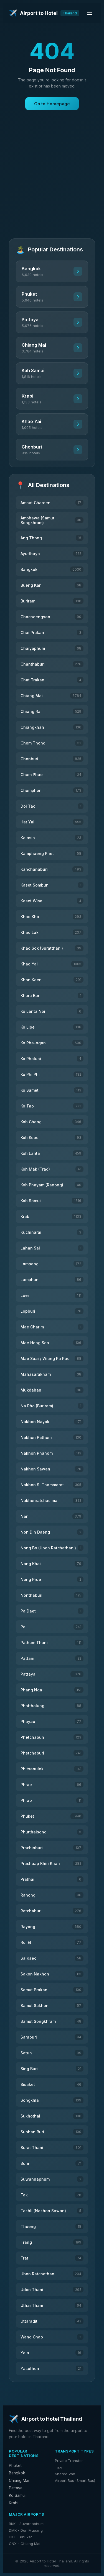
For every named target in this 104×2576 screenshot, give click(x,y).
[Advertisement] (52, 180)
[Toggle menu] (89, 13)
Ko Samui (17, 2495)
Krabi (13, 2502)
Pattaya (15, 2487)
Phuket (15, 2465)
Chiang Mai (19, 2480)
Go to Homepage (52, 103)
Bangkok (17, 2473)
